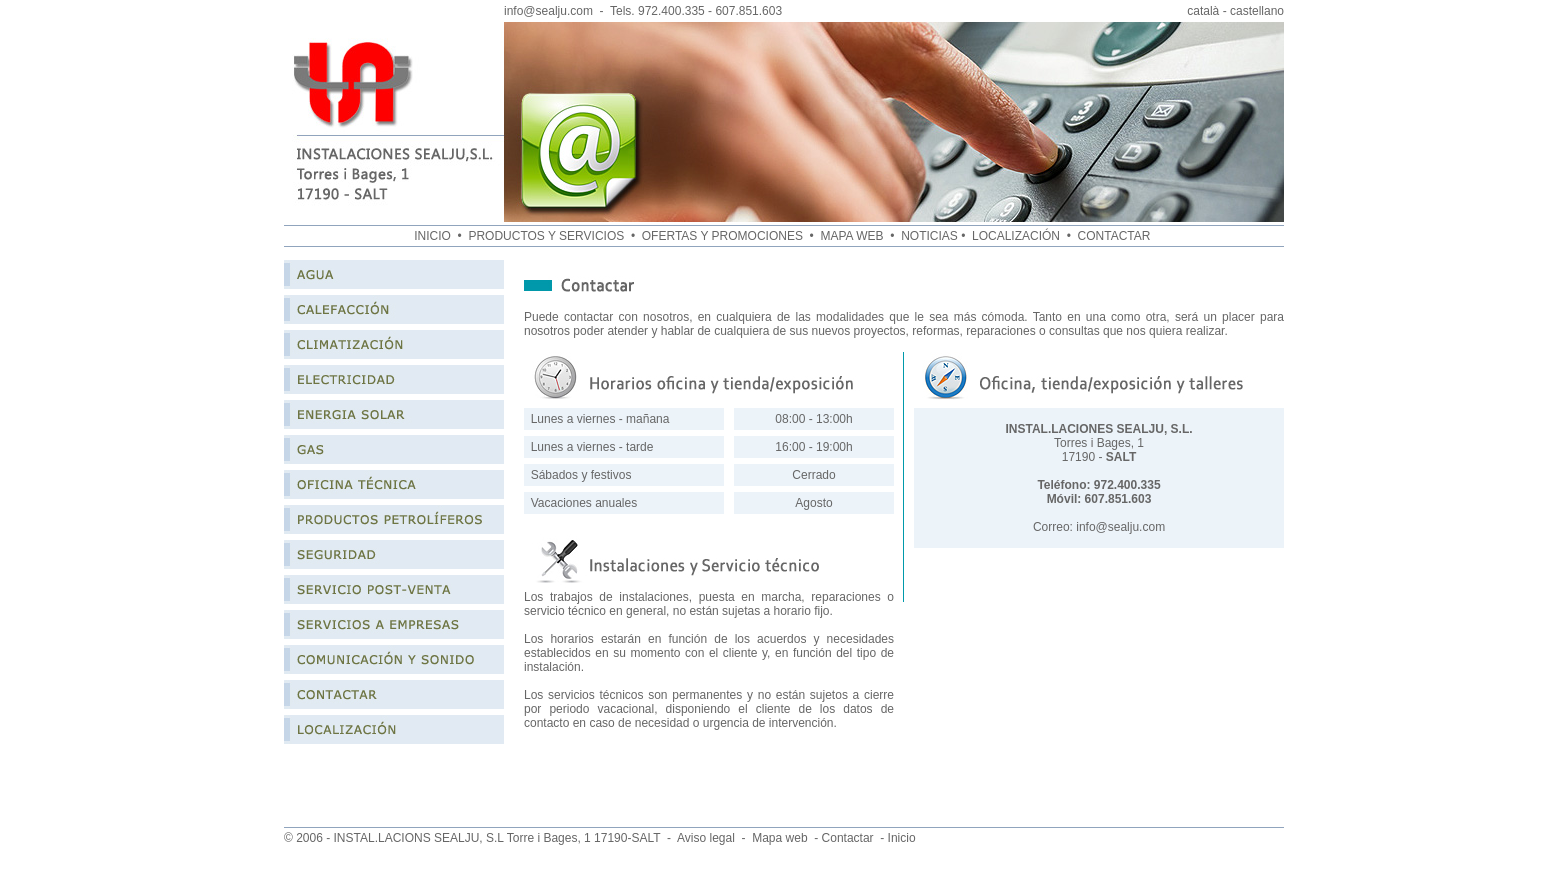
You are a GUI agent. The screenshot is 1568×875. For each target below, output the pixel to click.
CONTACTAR (1116, 236)
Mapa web (779, 838)
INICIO (432, 236)
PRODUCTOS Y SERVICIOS (546, 236)
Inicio (902, 838)
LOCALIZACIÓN (1016, 236)
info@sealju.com (548, 11)
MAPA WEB (853, 236)
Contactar (848, 838)
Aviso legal (706, 838)
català (1203, 11)
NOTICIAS (929, 236)
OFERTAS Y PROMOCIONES (724, 236)
